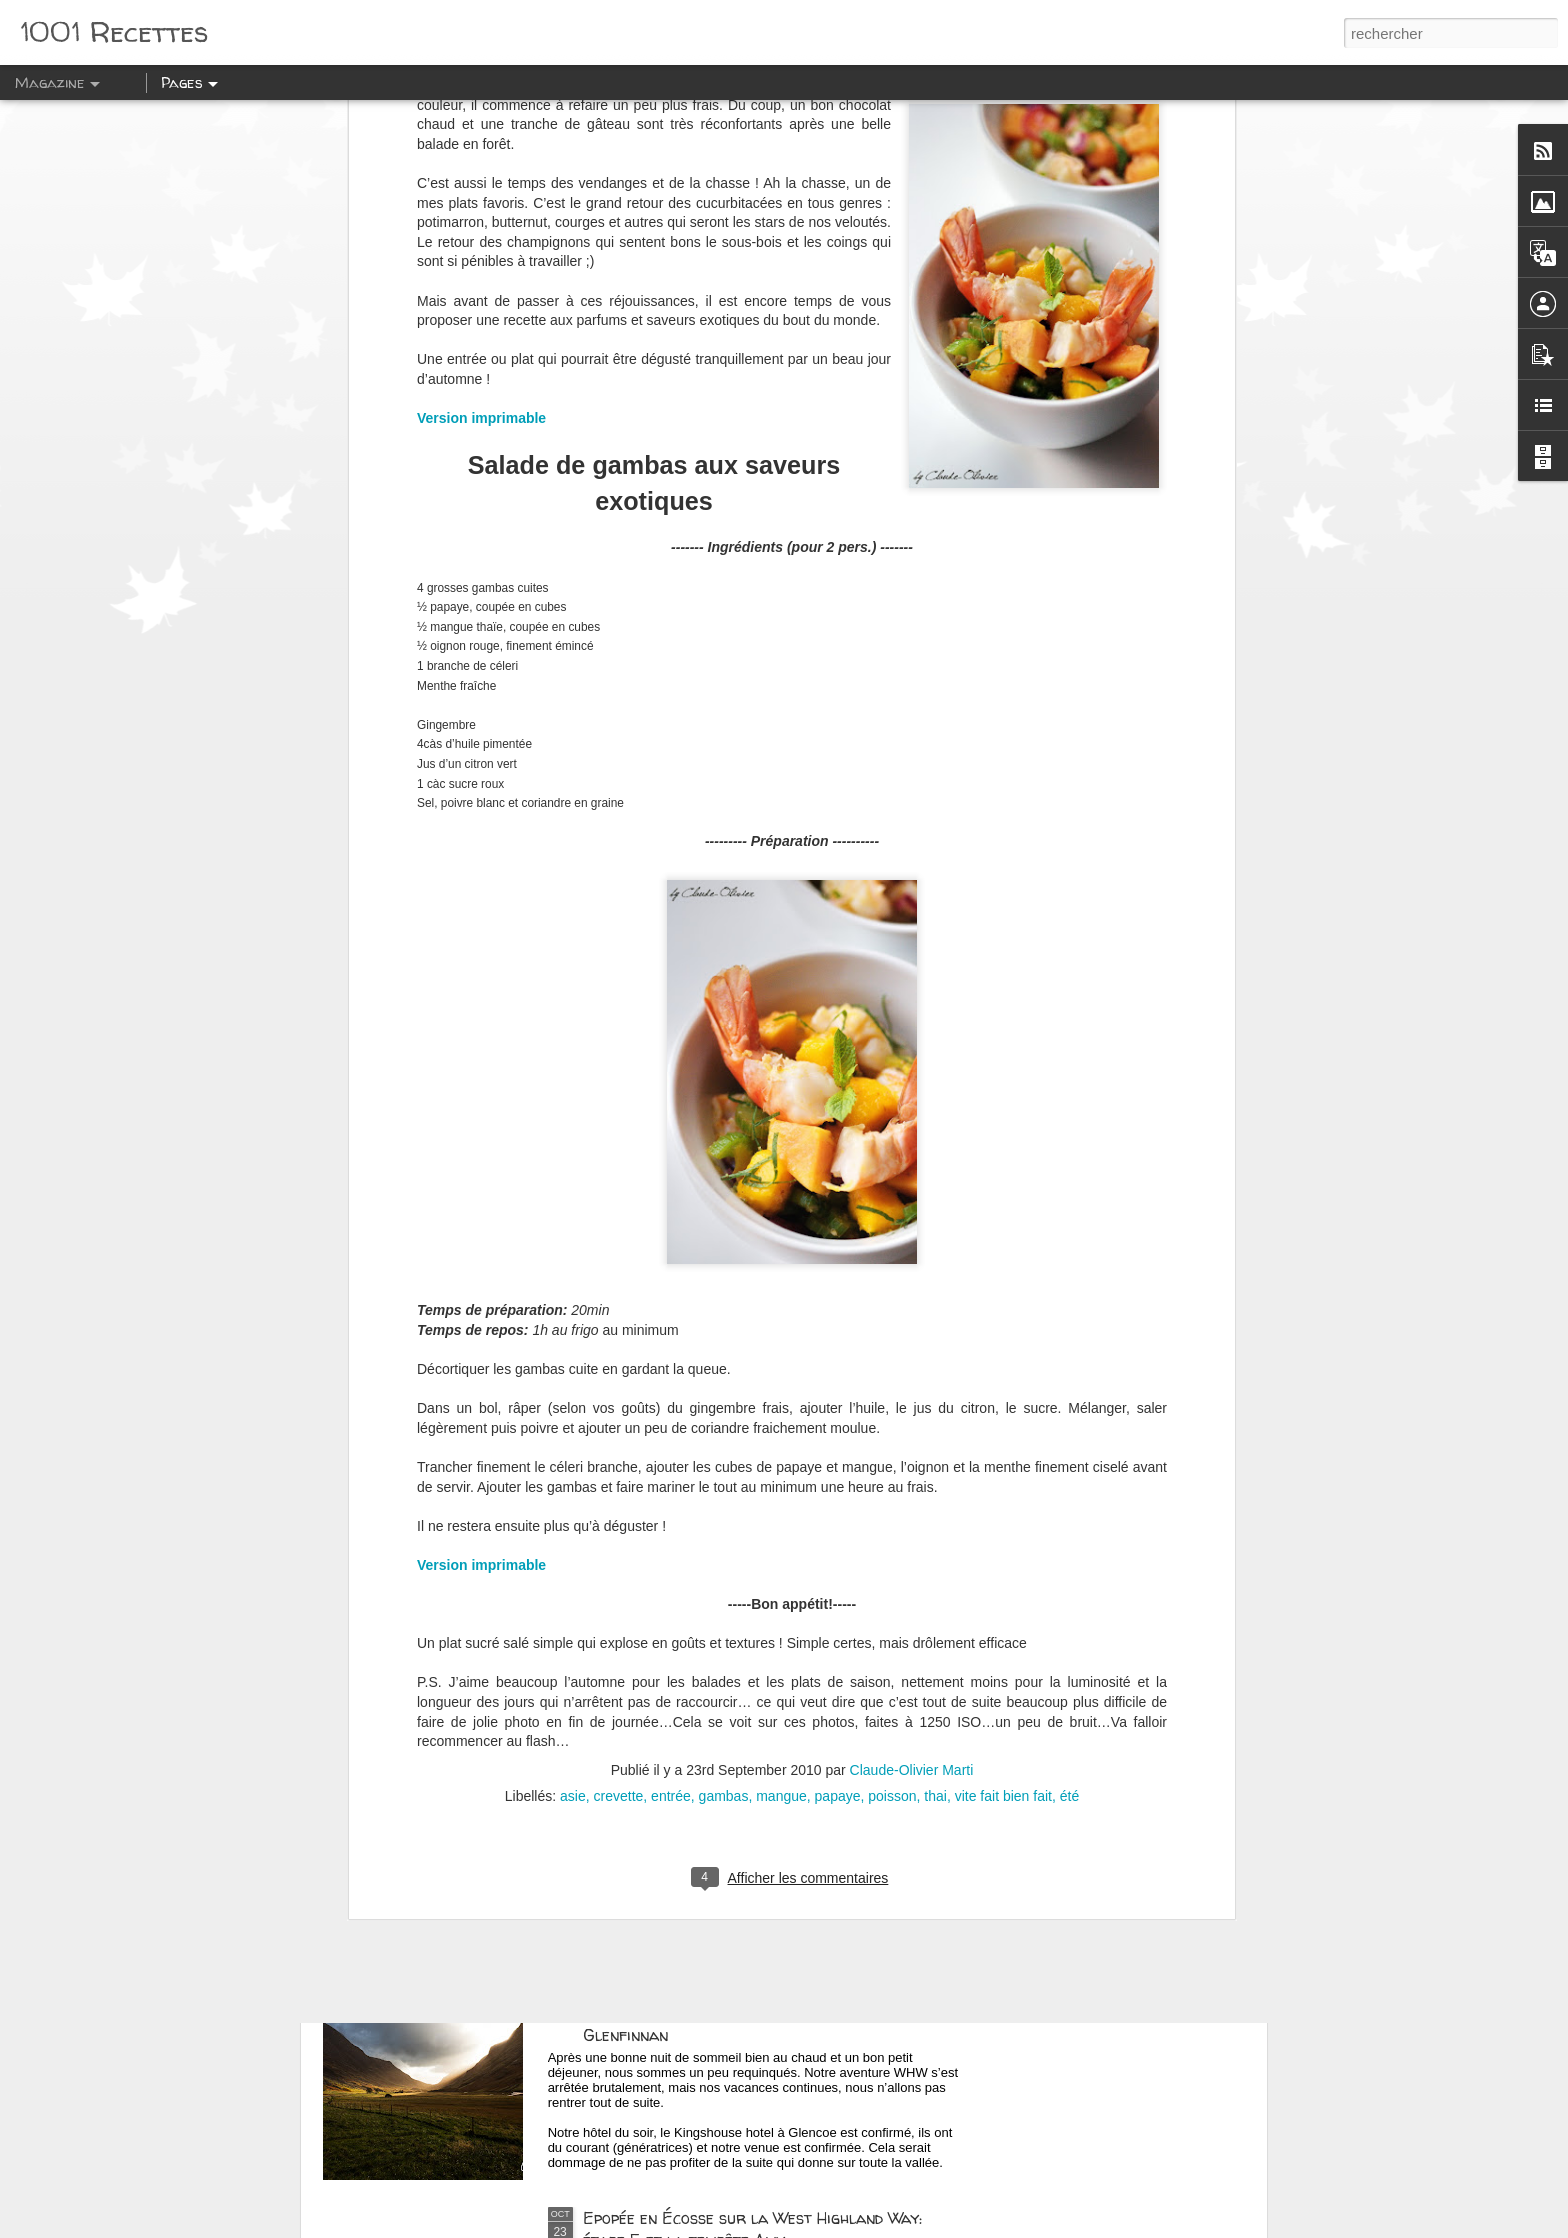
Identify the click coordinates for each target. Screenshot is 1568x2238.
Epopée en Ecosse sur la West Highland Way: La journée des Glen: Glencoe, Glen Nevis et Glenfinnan (764, 2013)
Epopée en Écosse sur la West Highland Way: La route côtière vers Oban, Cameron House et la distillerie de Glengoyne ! (764, 1786)
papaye (838, 1426)
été (1069, 1426)
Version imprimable (481, 1195)
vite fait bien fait (1003, 1426)
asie (573, 1426)
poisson (892, 1426)
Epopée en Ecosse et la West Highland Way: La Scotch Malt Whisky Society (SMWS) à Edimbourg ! (771, 1559)
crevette (619, 1426)
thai (935, 1426)
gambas (724, 1426)
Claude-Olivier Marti (912, 1400)
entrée (671, 1426)
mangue (781, 1426)
